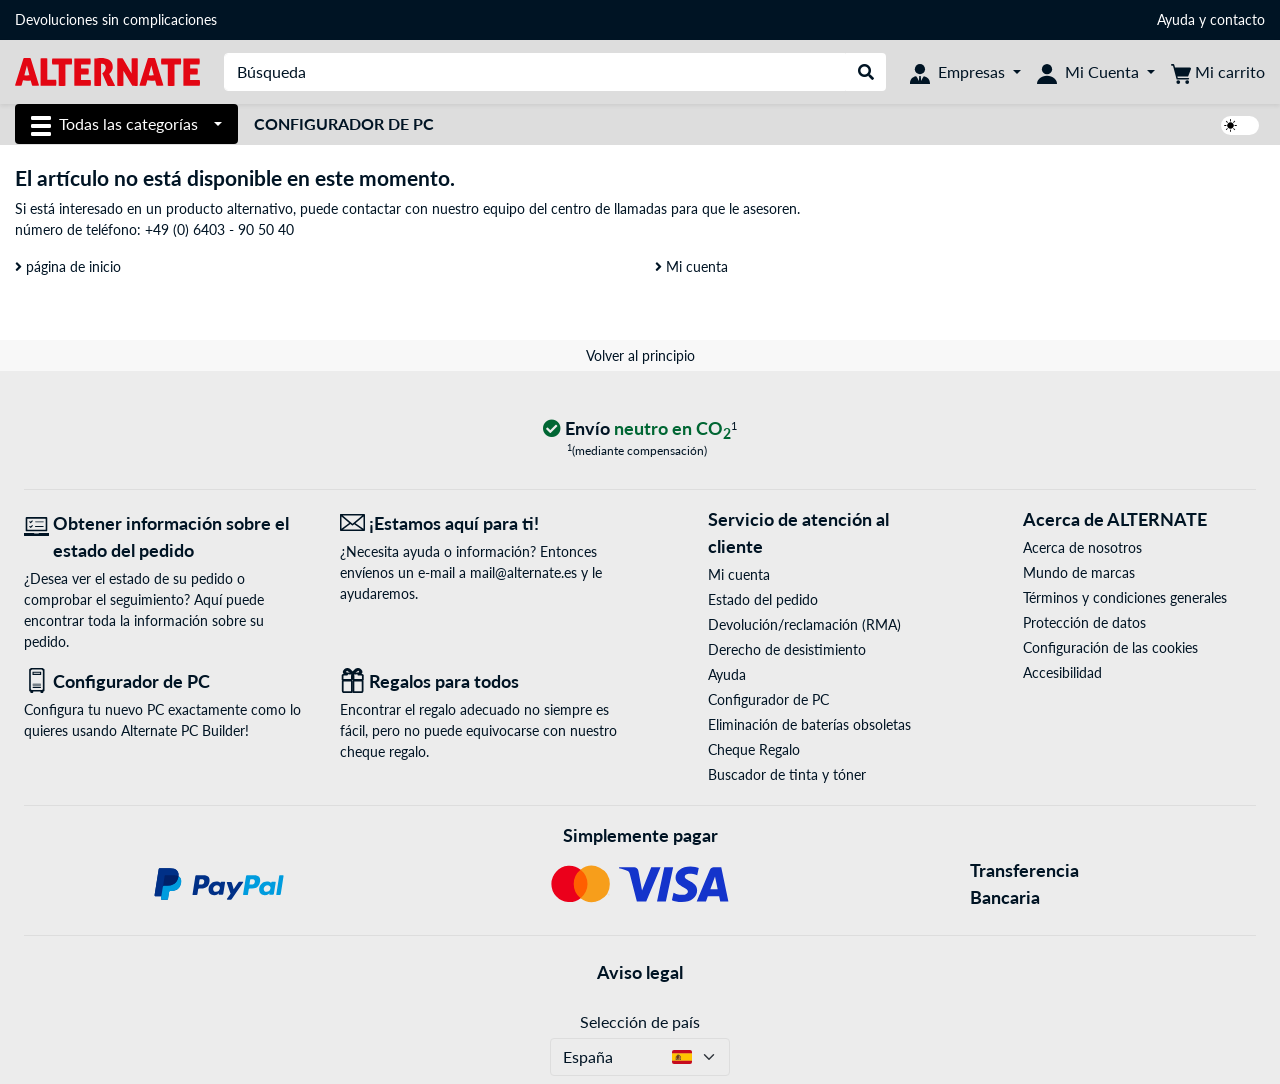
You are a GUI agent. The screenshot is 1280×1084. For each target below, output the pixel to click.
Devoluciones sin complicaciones (116, 19)
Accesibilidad (1062, 672)
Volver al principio (640, 355)
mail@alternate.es (523, 572)
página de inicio (68, 266)
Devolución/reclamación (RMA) (804, 624)
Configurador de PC (344, 123)
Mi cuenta (691, 266)
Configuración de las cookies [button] (1110, 647)
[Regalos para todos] (483, 681)
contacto (1237, 19)
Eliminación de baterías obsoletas (809, 724)
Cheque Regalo (754, 749)
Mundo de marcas (1079, 572)
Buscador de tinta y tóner (787, 774)
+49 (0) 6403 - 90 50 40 (219, 229)
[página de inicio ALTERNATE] (107, 70)
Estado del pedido (763, 599)
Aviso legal (640, 972)
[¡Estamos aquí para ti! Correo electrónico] (483, 523)
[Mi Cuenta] (1096, 72)
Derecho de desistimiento (787, 649)
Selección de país (640, 1021)
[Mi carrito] (1218, 72)
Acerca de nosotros (1082, 547)
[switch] (1240, 125)
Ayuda (1176, 19)
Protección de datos (1084, 622)
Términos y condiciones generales (1125, 597)
